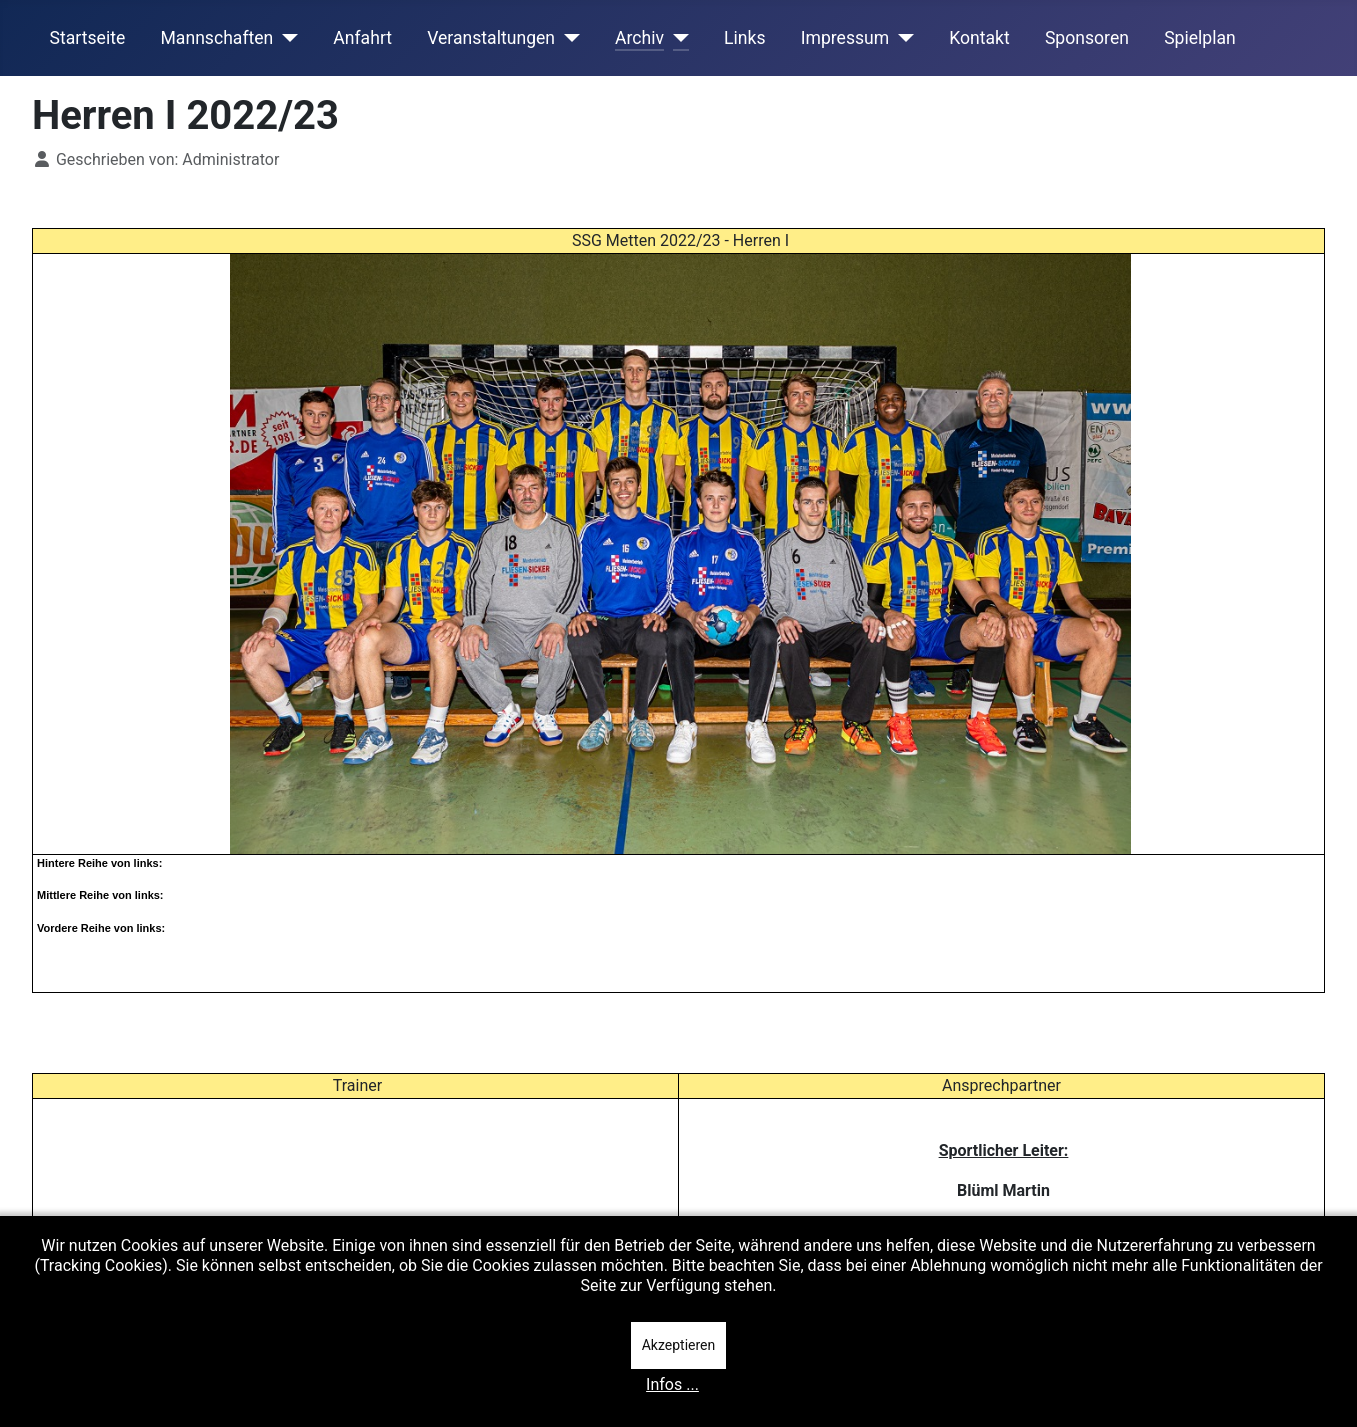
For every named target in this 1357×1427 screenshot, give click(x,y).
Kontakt (979, 38)
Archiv (639, 38)
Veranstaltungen (491, 38)
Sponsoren (1087, 38)
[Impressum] (901, 38)
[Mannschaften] (285, 38)
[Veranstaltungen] (567, 38)
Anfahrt (362, 38)
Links (744, 38)
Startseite (88, 38)
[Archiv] (676, 38)
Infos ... (672, 1384)
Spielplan (1200, 38)
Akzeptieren (679, 1345)
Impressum (845, 38)
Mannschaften (216, 38)
